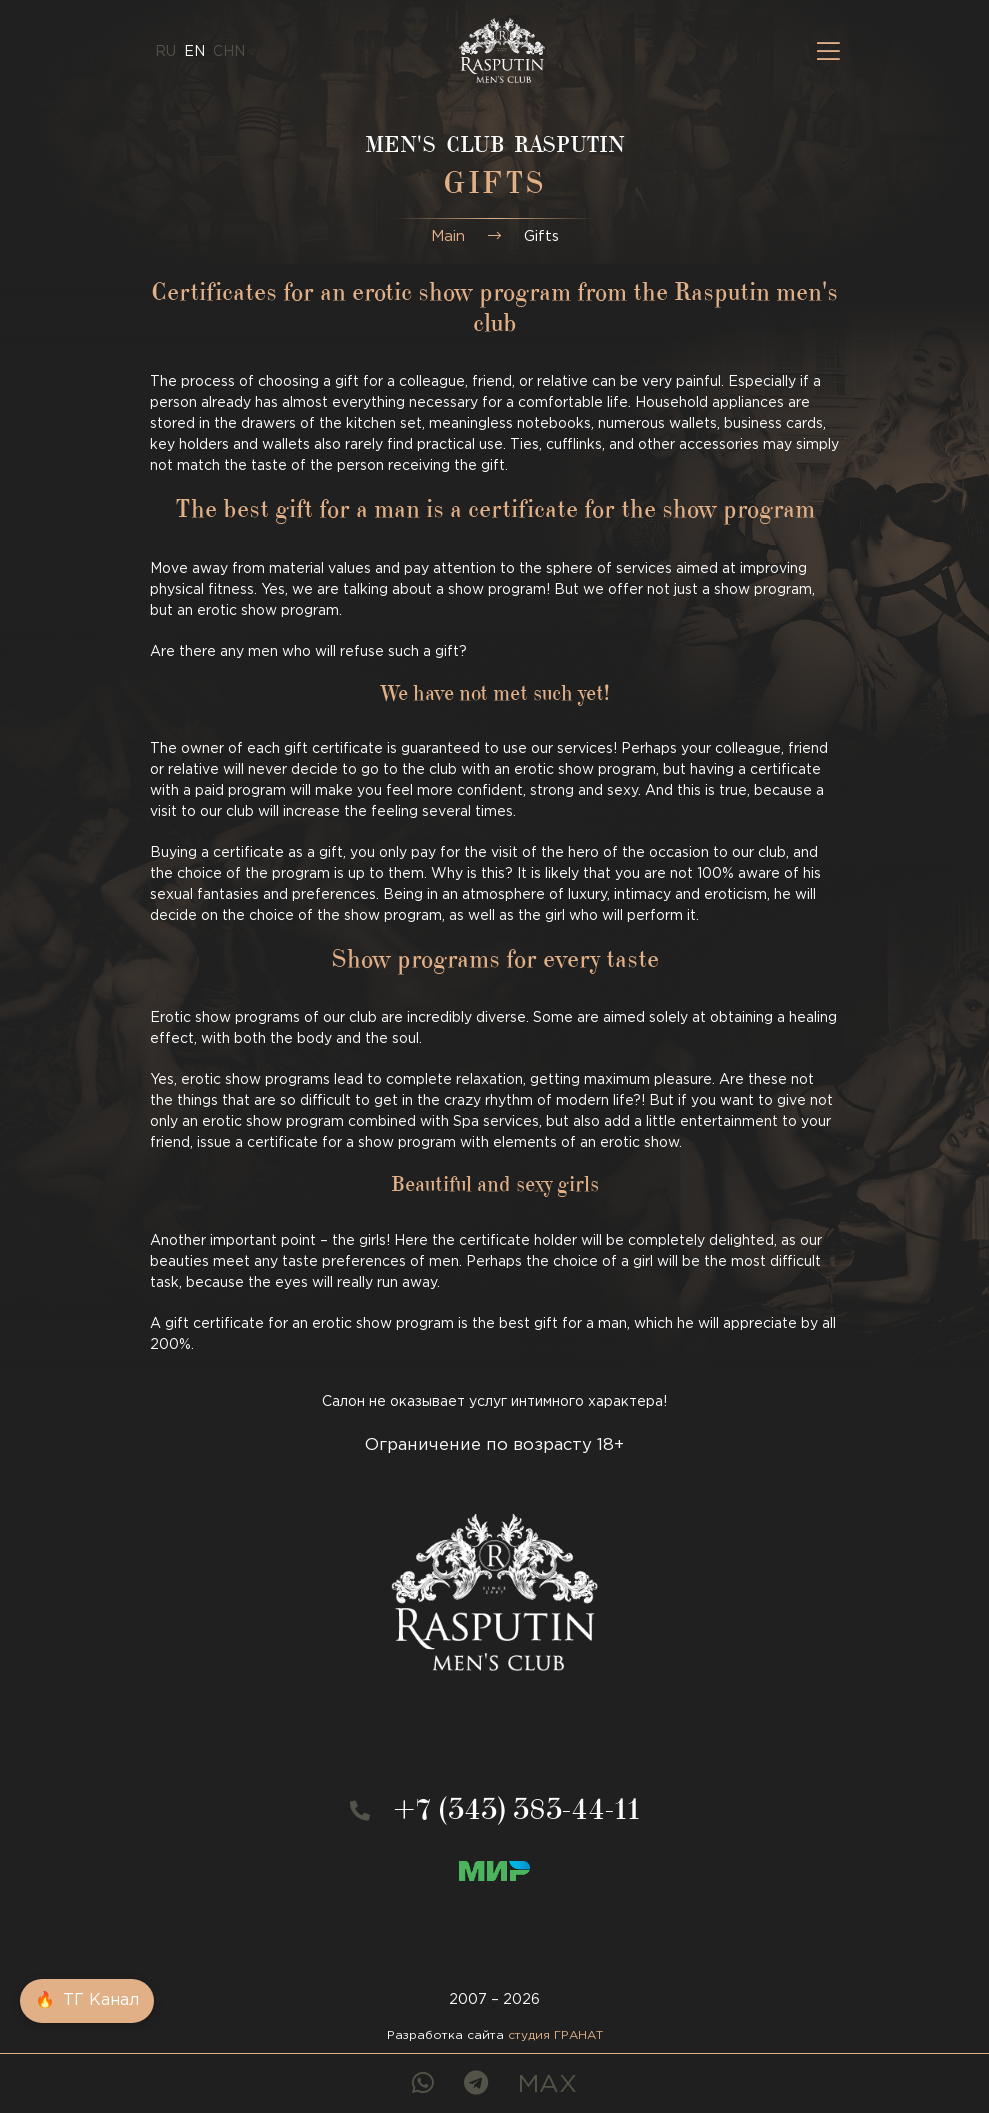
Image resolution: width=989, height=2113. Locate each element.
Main (448, 236)
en (194, 52)
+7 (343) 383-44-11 (517, 1813)
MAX (547, 2085)
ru (165, 52)
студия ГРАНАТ (555, 2035)
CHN (229, 52)
